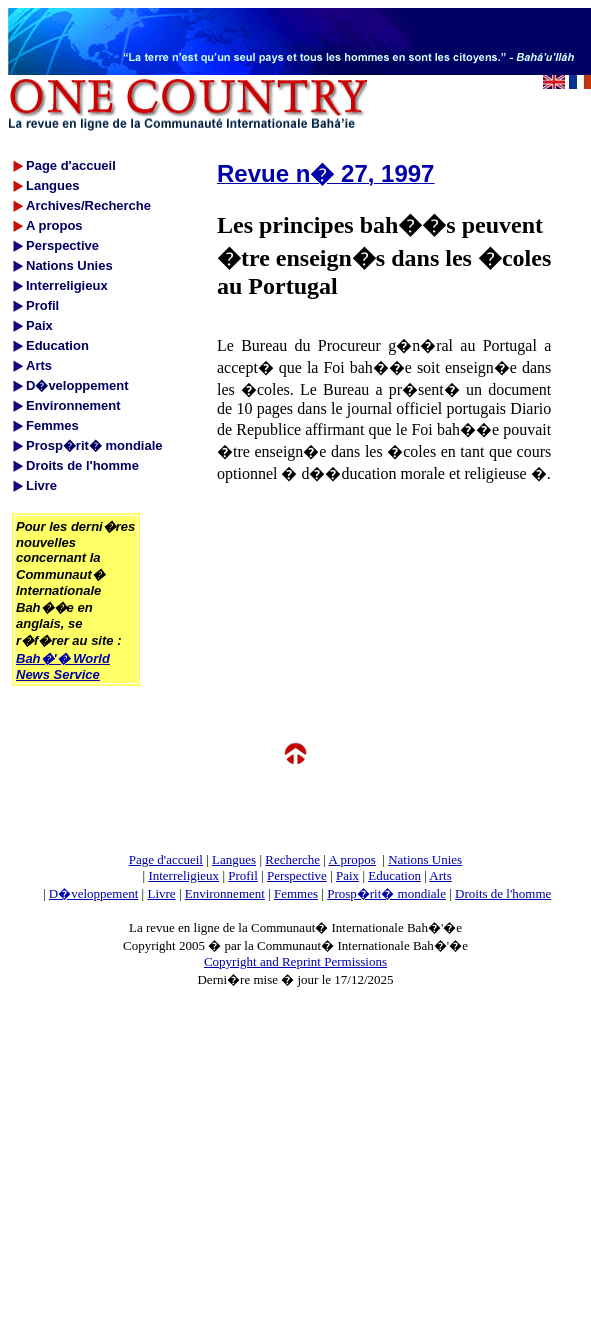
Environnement (225, 893)
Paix (347, 875)
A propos (351, 859)
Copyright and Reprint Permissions (295, 961)
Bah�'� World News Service (63, 666)
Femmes (296, 893)
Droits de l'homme (503, 893)
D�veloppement (94, 893)
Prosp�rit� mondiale (386, 893)
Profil (243, 875)
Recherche (292, 859)
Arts (440, 875)
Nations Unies (425, 859)
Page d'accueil (166, 859)
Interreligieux (183, 875)
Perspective (297, 875)
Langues (234, 859)
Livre (161, 893)
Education (394, 875)
